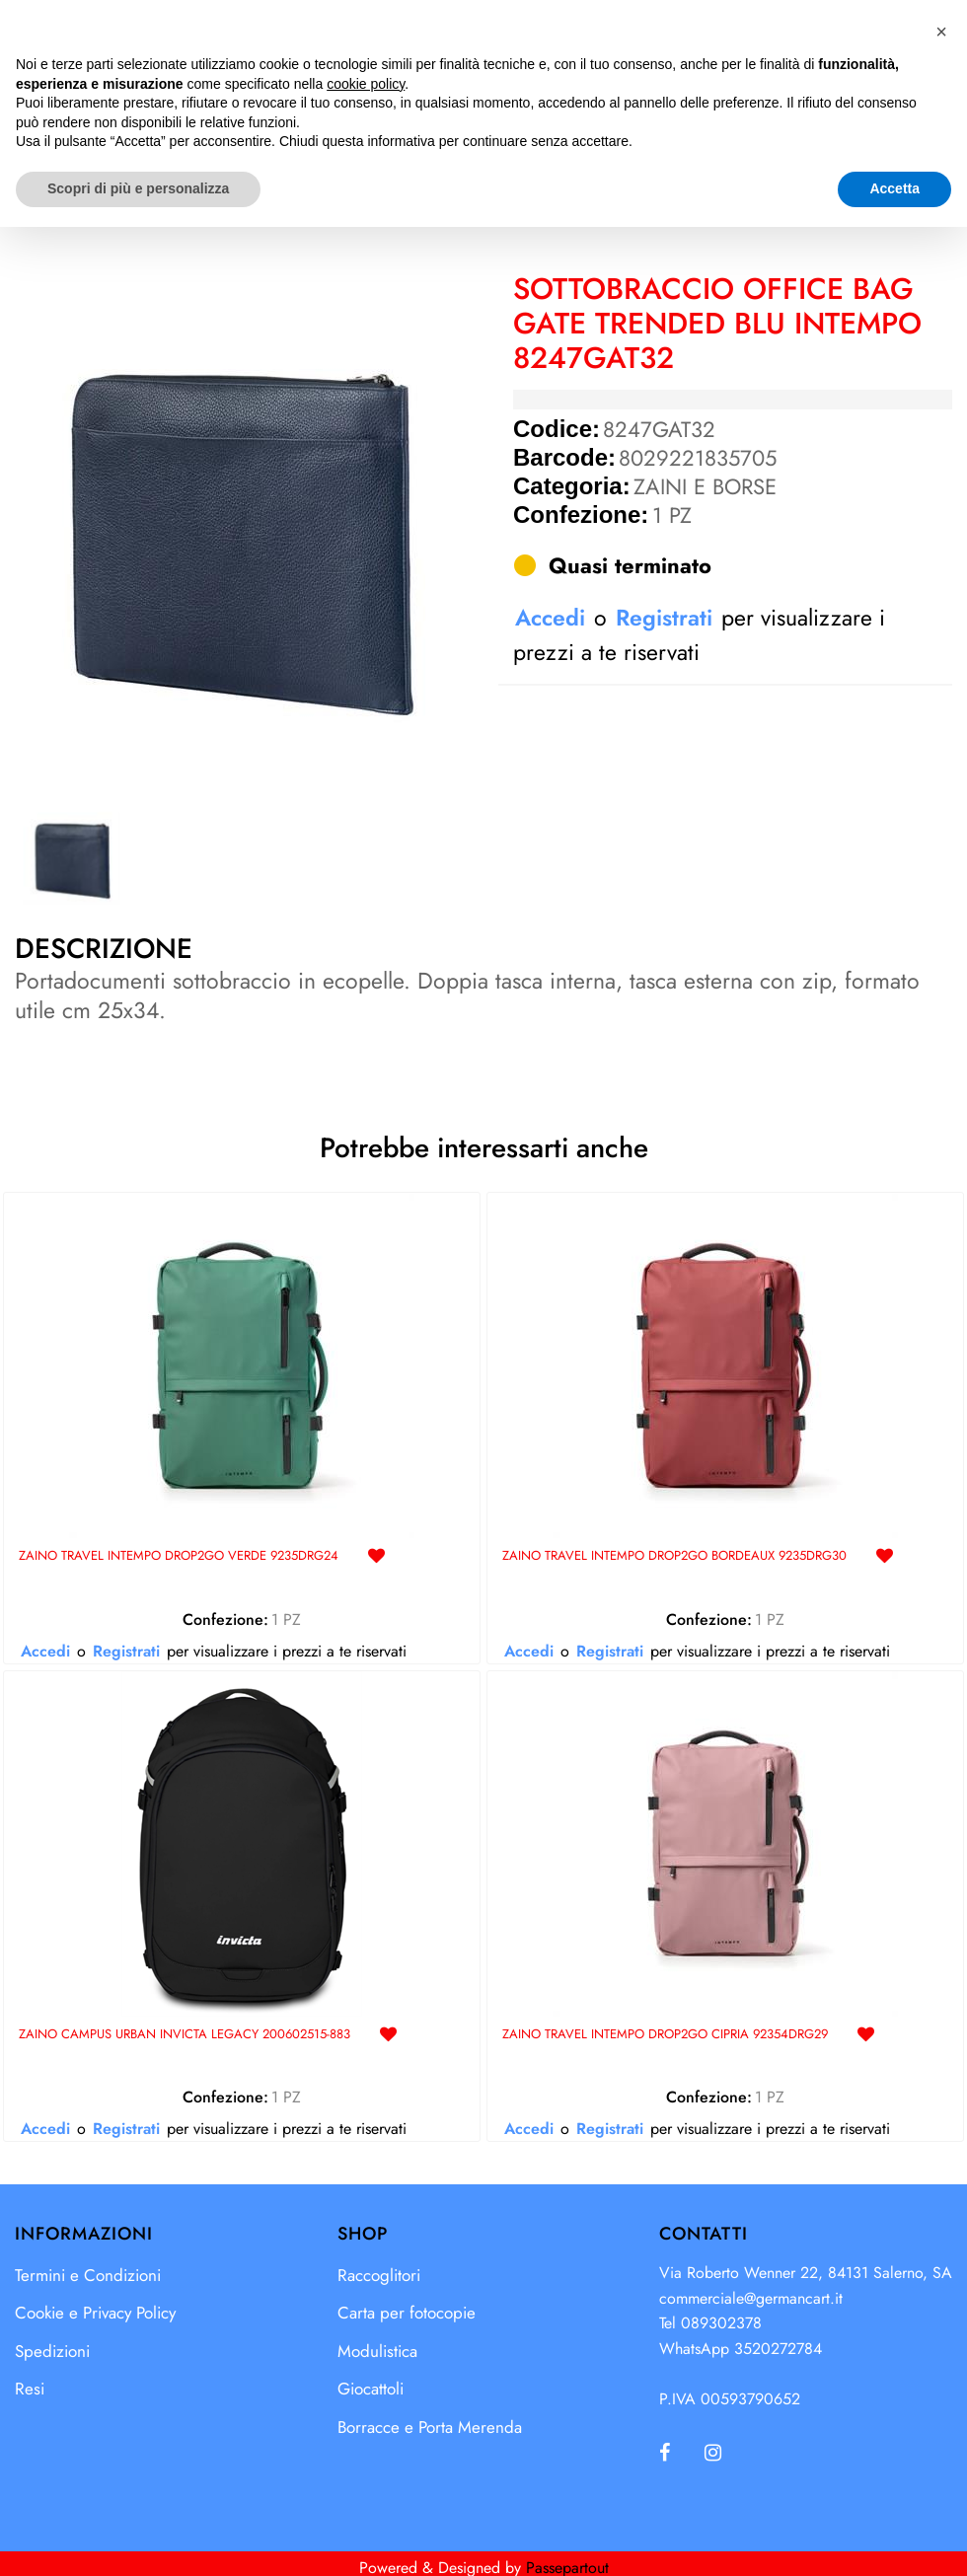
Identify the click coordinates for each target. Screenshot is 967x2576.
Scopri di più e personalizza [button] (138, 2537)
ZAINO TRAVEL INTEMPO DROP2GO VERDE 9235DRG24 (178, 1556)
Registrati (664, 617)
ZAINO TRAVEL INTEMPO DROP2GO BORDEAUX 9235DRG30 (674, 1556)
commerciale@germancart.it (751, 2298)
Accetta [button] (894, 2537)
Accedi (550, 617)
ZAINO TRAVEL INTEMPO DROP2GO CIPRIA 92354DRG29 (665, 2034)
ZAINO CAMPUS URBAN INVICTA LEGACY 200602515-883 (184, 2034)
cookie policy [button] (366, 2433)
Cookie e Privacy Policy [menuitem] (95, 2312)
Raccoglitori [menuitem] (378, 2275)
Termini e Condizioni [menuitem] (88, 2275)
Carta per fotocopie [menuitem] (406, 2312)
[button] (238, 533)
